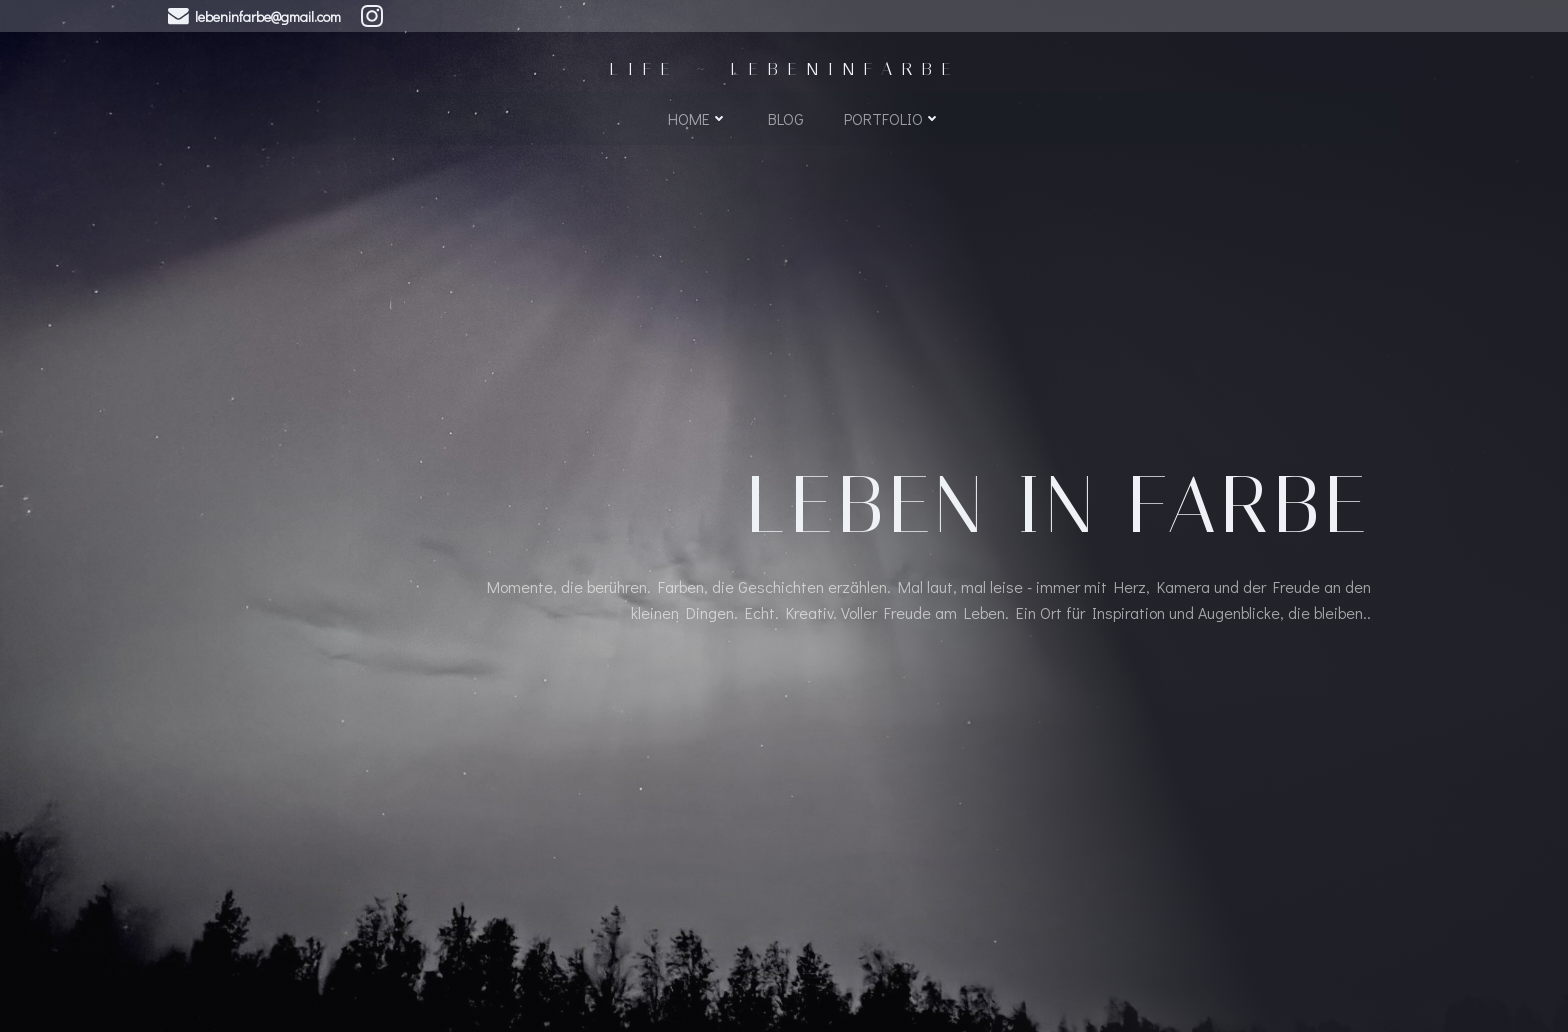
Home (698, 116)
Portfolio (892, 116)
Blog (786, 116)
